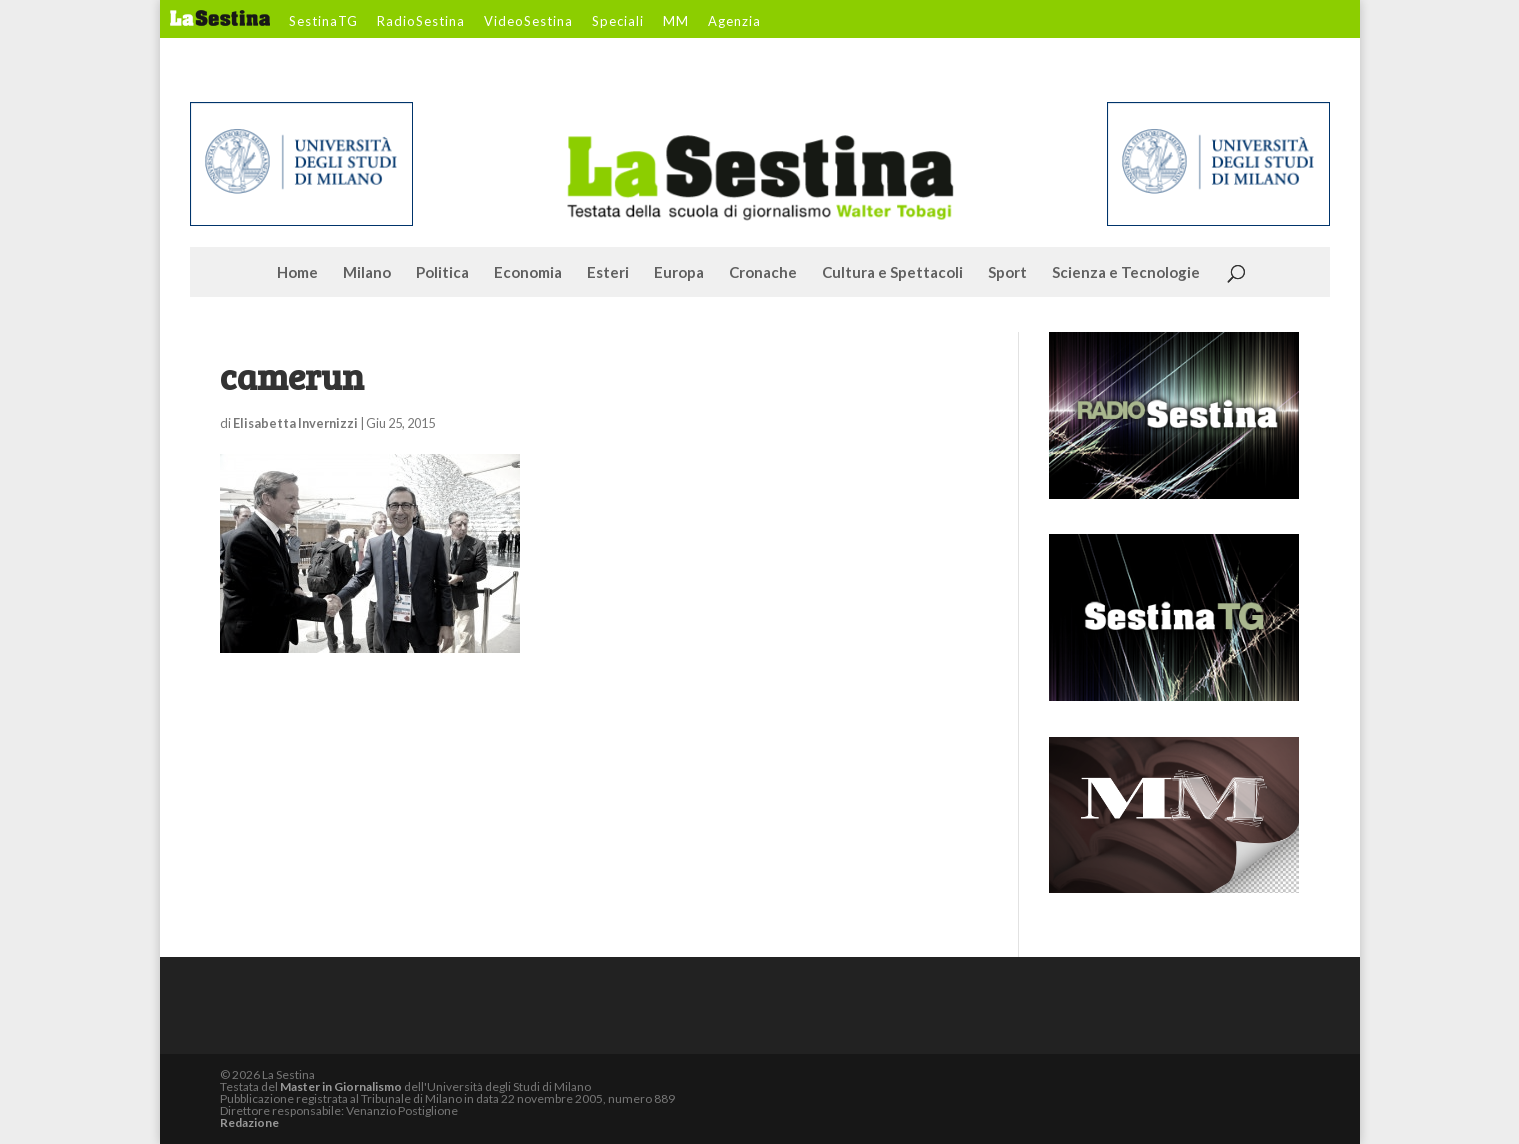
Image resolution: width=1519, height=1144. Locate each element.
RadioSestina (421, 22)
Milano (367, 273)
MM (676, 22)
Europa (679, 273)
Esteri (608, 273)
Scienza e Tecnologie (1126, 273)
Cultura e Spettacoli (892, 273)
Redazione (249, 1122)
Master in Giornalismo (341, 1086)
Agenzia (734, 22)
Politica (442, 273)
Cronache (763, 273)
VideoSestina (528, 22)
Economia (528, 273)
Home (297, 273)
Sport (1007, 273)
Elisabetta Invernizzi (295, 423)
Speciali (618, 22)
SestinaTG (323, 22)
